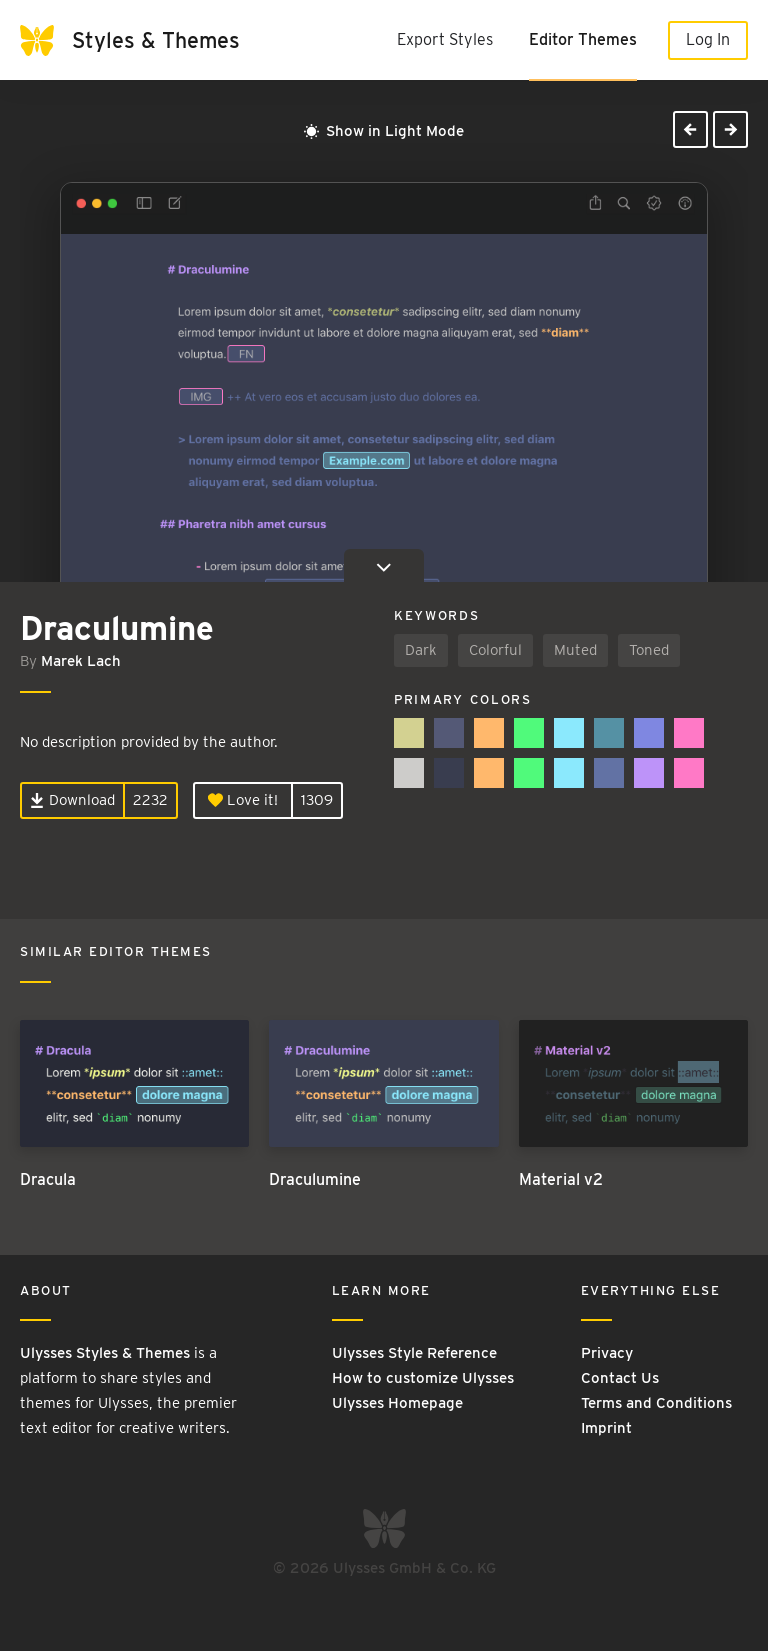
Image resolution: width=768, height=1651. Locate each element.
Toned (649, 650)
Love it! (243, 800)
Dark (421, 650)
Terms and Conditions (656, 1403)
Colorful (495, 650)
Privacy (607, 1353)
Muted (575, 650)
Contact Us (620, 1378)
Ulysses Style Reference (414, 1353)
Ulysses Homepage (397, 1403)
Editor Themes (583, 39)
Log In (708, 39)
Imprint (606, 1428)
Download (72, 800)
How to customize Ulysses (423, 1378)
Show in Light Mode (384, 131)
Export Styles (445, 39)
